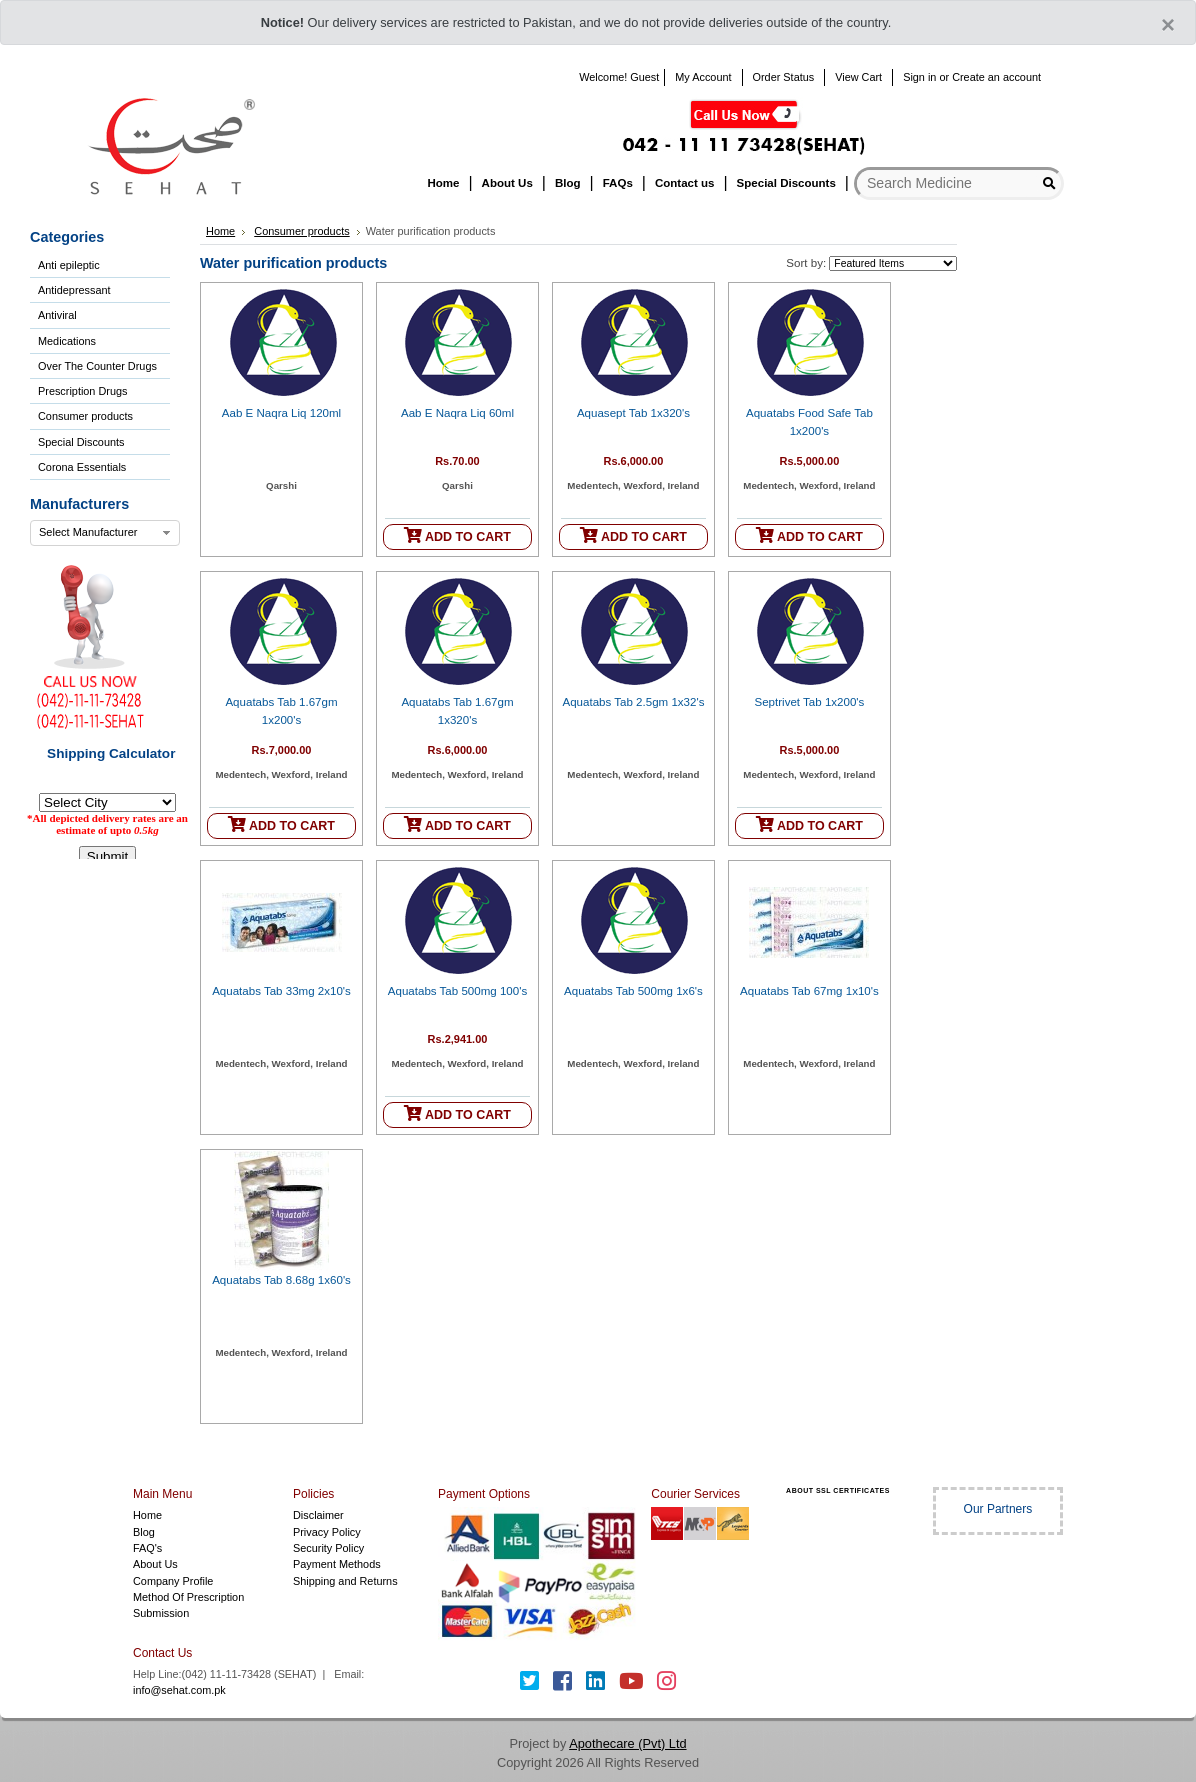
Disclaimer (318, 1515)
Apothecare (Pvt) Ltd (627, 1743)
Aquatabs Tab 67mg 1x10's (809, 991)
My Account (703, 77)
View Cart (858, 77)
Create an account (996, 77)
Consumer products (85, 416)
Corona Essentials (82, 467)
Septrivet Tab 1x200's (809, 702)
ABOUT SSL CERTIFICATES (838, 1490)
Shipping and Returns (345, 1581)
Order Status (784, 77)
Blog (144, 1532)
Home (220, 231)
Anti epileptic (69, 265)
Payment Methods (337, 1564)
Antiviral (57, 315)
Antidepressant (74, 290)
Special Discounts (81, 442)
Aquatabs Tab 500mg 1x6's (633, 991)
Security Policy (328, 1548)
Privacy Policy (327, 1532)
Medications (67, 341)
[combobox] (105, 533)
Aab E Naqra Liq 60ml (457, 413)
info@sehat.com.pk (179, 1690)
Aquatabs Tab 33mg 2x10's (281, 991)
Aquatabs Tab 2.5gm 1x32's (633, 702)
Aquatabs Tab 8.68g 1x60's (281, 1280)
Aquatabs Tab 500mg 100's (457, 991)
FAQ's (147, 1548)
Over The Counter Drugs (97, 366)
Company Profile (173, 1581)
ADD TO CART (457, 535)
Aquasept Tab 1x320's (633, 413)
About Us (155, 1564)
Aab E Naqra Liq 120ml (281, 413)
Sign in (919, 77)
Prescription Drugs (82, 391)
